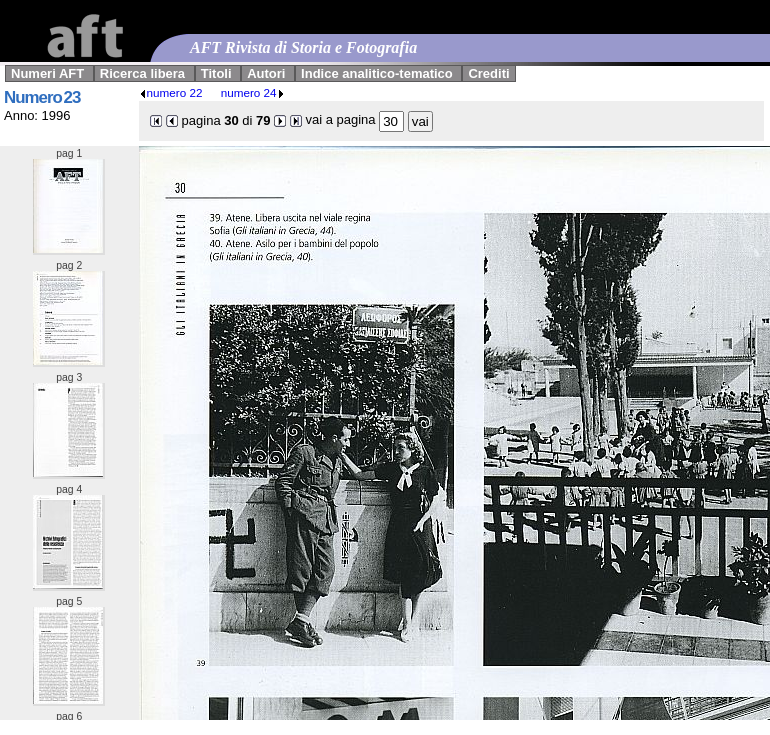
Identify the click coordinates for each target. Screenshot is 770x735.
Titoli (216, 73)
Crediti (488, 73)
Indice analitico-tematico (377, 73)
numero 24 (253, 92)
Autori (266, 73)
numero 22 (171, 92)
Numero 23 (42, 97)
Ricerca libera (142, 73)
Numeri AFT (47, 73)
